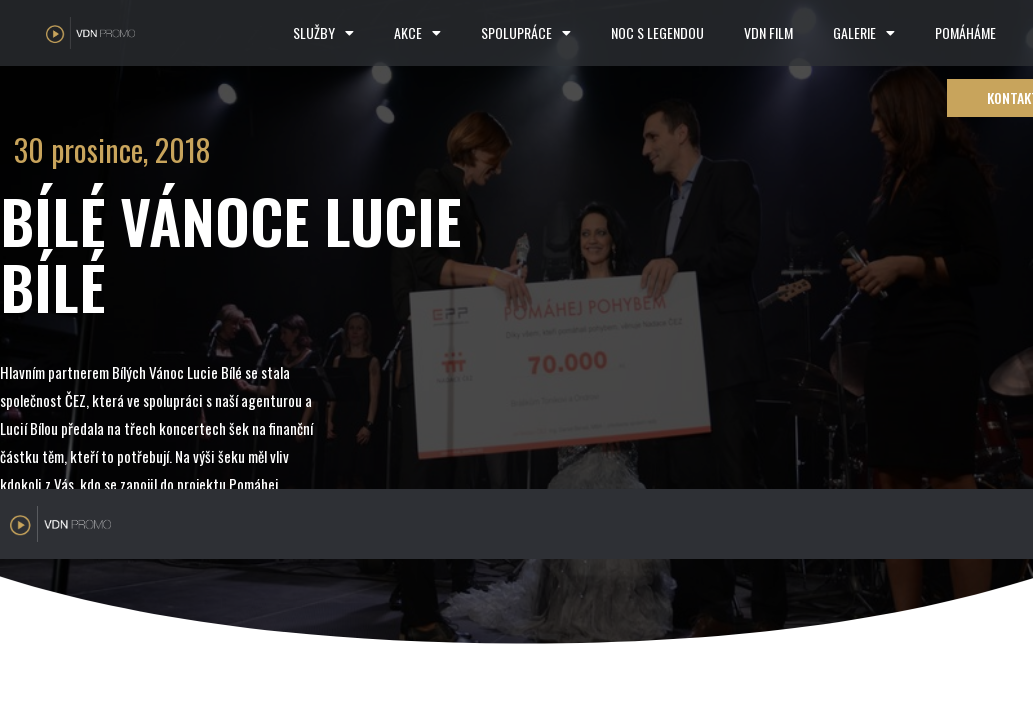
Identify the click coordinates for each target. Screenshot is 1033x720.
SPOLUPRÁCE (526, 33)
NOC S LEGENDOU (657, 32)
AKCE (417, 33)
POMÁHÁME (965, 32)
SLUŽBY (323, 33)
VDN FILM (768, 32)
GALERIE (864, 33)
